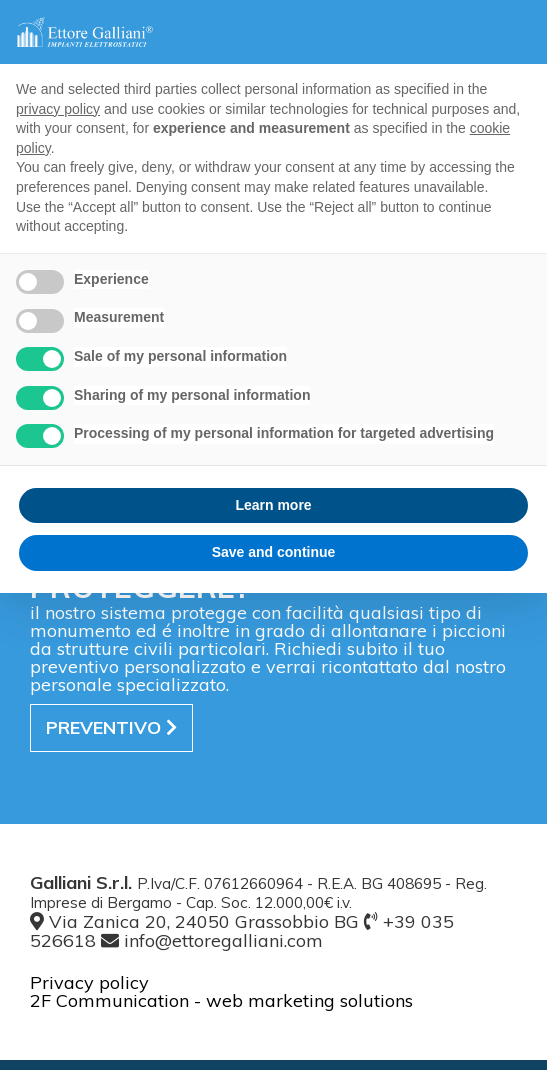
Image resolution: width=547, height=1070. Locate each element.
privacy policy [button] (58, 109)
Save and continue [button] (274, 552)
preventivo (111, 727)
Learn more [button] (273, 505)
